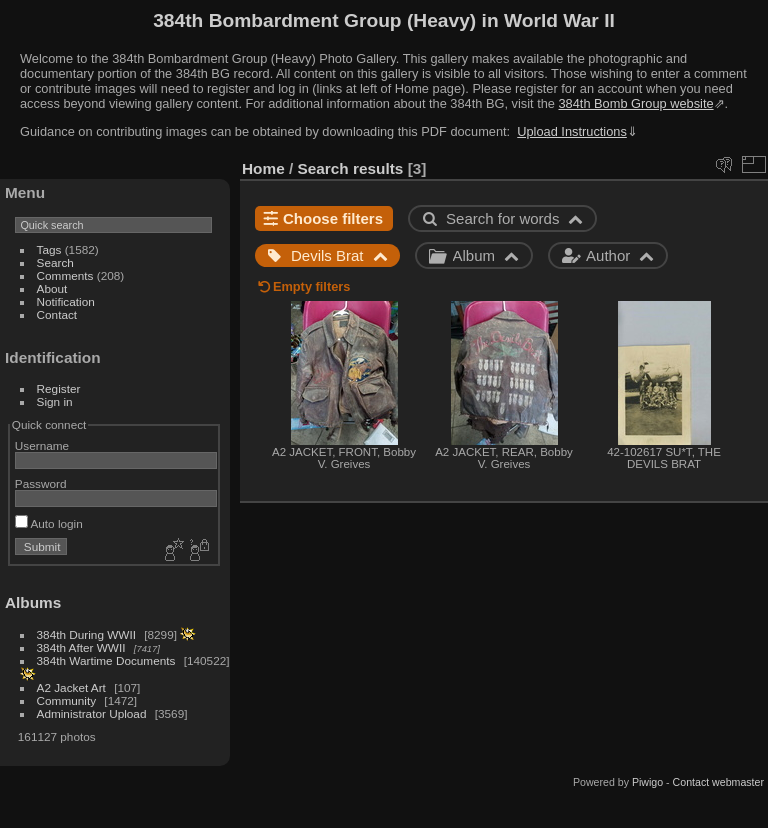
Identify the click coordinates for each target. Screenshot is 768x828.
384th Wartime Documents (106, 660)
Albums (33, 602)
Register (59, 388)
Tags (49, 249)
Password (41, 483)
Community (67, 700)
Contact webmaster (718, 782)
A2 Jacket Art (71, 687)
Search (55, 262)
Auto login (49, 523)
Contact (57, 314)
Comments (65, 275)
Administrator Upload (92, 713)
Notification (66, 301)
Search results (351, 168)
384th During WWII (86, 634)
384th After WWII (81, 647)
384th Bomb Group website (636, 103)
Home (263, 168)
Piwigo (647, 782)
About (52, 288)
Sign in (55, 401)
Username (42, 445)
